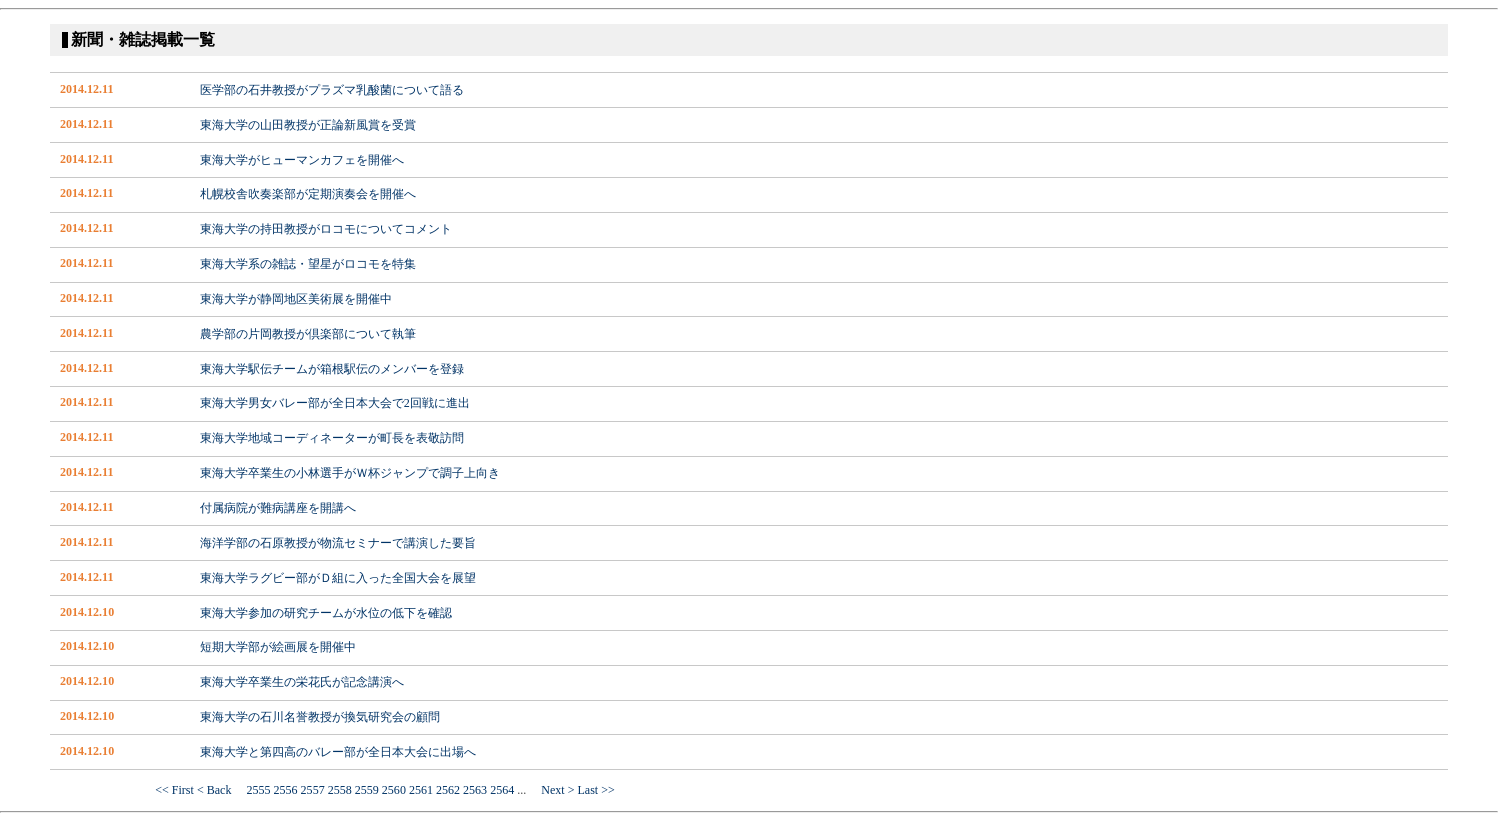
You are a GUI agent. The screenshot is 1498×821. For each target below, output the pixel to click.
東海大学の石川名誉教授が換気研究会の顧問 (320, 717)
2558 (340, 790)
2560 (394, 790)
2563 (475, 790)
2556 (286, 790)
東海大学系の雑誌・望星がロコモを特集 (308, 264)
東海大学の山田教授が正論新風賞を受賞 (308, 125)
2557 (313, 790)
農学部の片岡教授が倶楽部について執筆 (308, 334)
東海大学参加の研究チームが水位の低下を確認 (326, 613)
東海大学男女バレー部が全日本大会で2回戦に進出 (335, 403)
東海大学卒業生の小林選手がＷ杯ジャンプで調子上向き (350, 473)
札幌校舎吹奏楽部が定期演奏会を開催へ (308, 194)
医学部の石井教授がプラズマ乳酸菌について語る (332, 90)
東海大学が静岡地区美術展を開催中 (296, 299)
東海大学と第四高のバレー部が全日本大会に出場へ (338, 752)
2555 (258, 790)
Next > (551, 790)
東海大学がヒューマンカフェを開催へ (302, 160)
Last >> (595, 790)
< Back (220, 790)
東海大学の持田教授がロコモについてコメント (326, 229)
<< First (174, 790)
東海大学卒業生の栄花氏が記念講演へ (302, 682)
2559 (367, 790)
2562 (448, 790)
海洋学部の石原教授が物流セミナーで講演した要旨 (338, 543)
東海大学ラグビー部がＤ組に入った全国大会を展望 (338, 578)
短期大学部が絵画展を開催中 (278, 647)
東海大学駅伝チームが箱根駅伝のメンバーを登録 (332, 369)
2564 (502, 790)
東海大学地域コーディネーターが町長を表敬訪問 (332, 438)
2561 (421, 790)
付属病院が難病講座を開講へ (278, 508)
